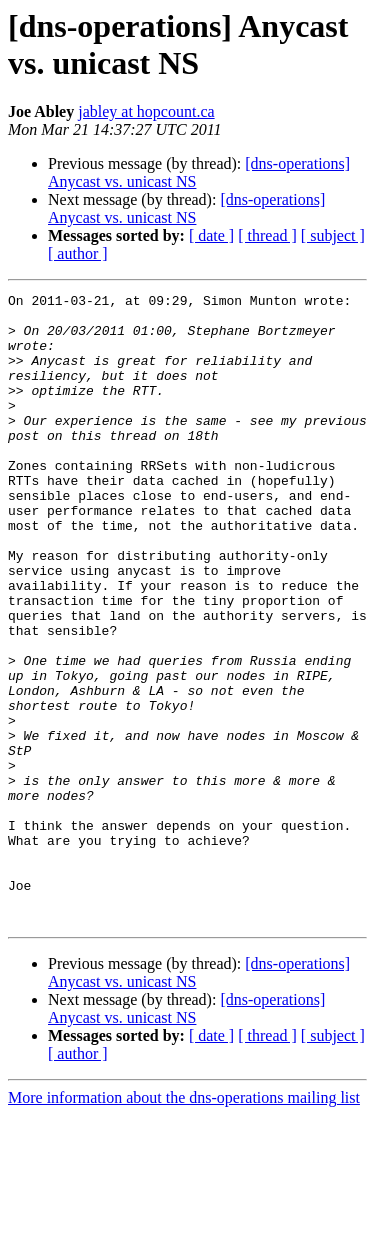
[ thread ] (267, 235)
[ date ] (211, 235)
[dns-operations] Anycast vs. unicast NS (186, 208)
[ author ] (78, 253)
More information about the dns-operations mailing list (184, 1223)
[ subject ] (333, 235)
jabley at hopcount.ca (146, 111)
